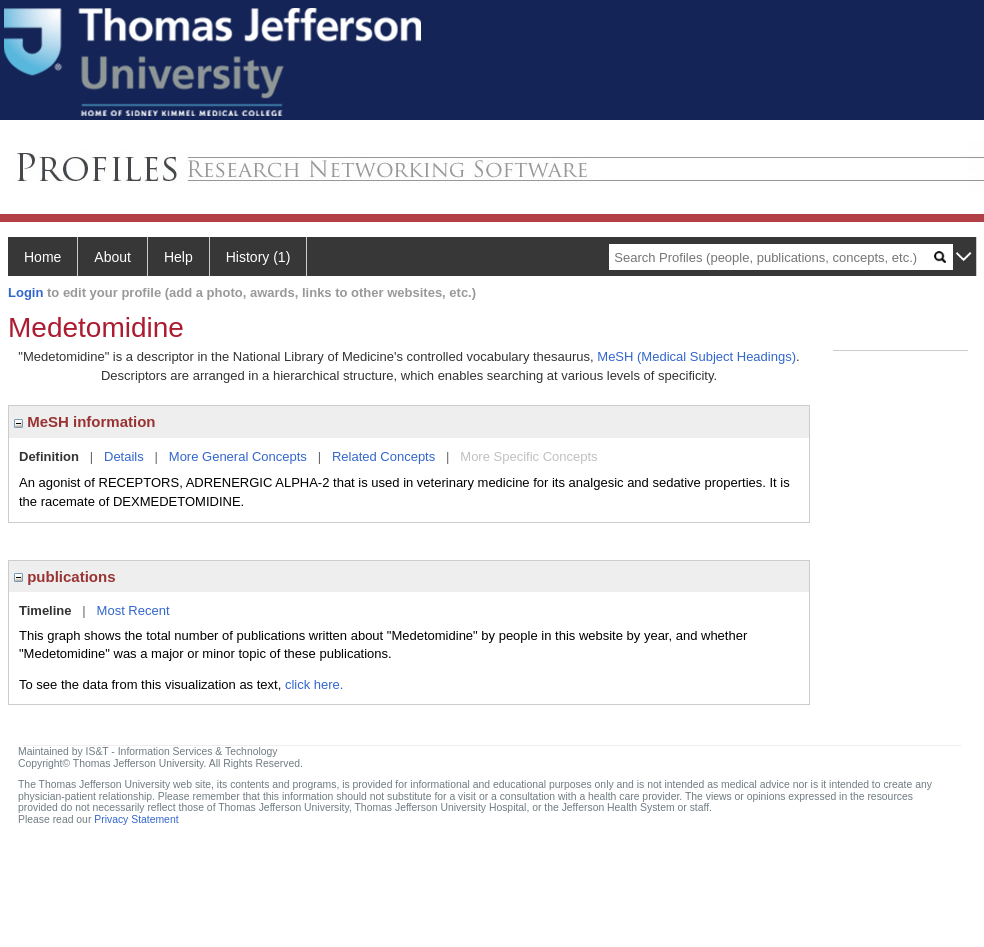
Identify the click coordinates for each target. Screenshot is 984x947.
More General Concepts (238, 456)
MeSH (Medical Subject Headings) (696, 356)
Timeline (45, 610)
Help (178, 257)
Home (42, 257)
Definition (49, 456)
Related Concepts (383, 456)
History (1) (258, 257)
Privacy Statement (136, 819)
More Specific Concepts (528, 456)
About (112, 257)
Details (124, 456)
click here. (314, 684)
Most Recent (133, 610)
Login (25, 292)
